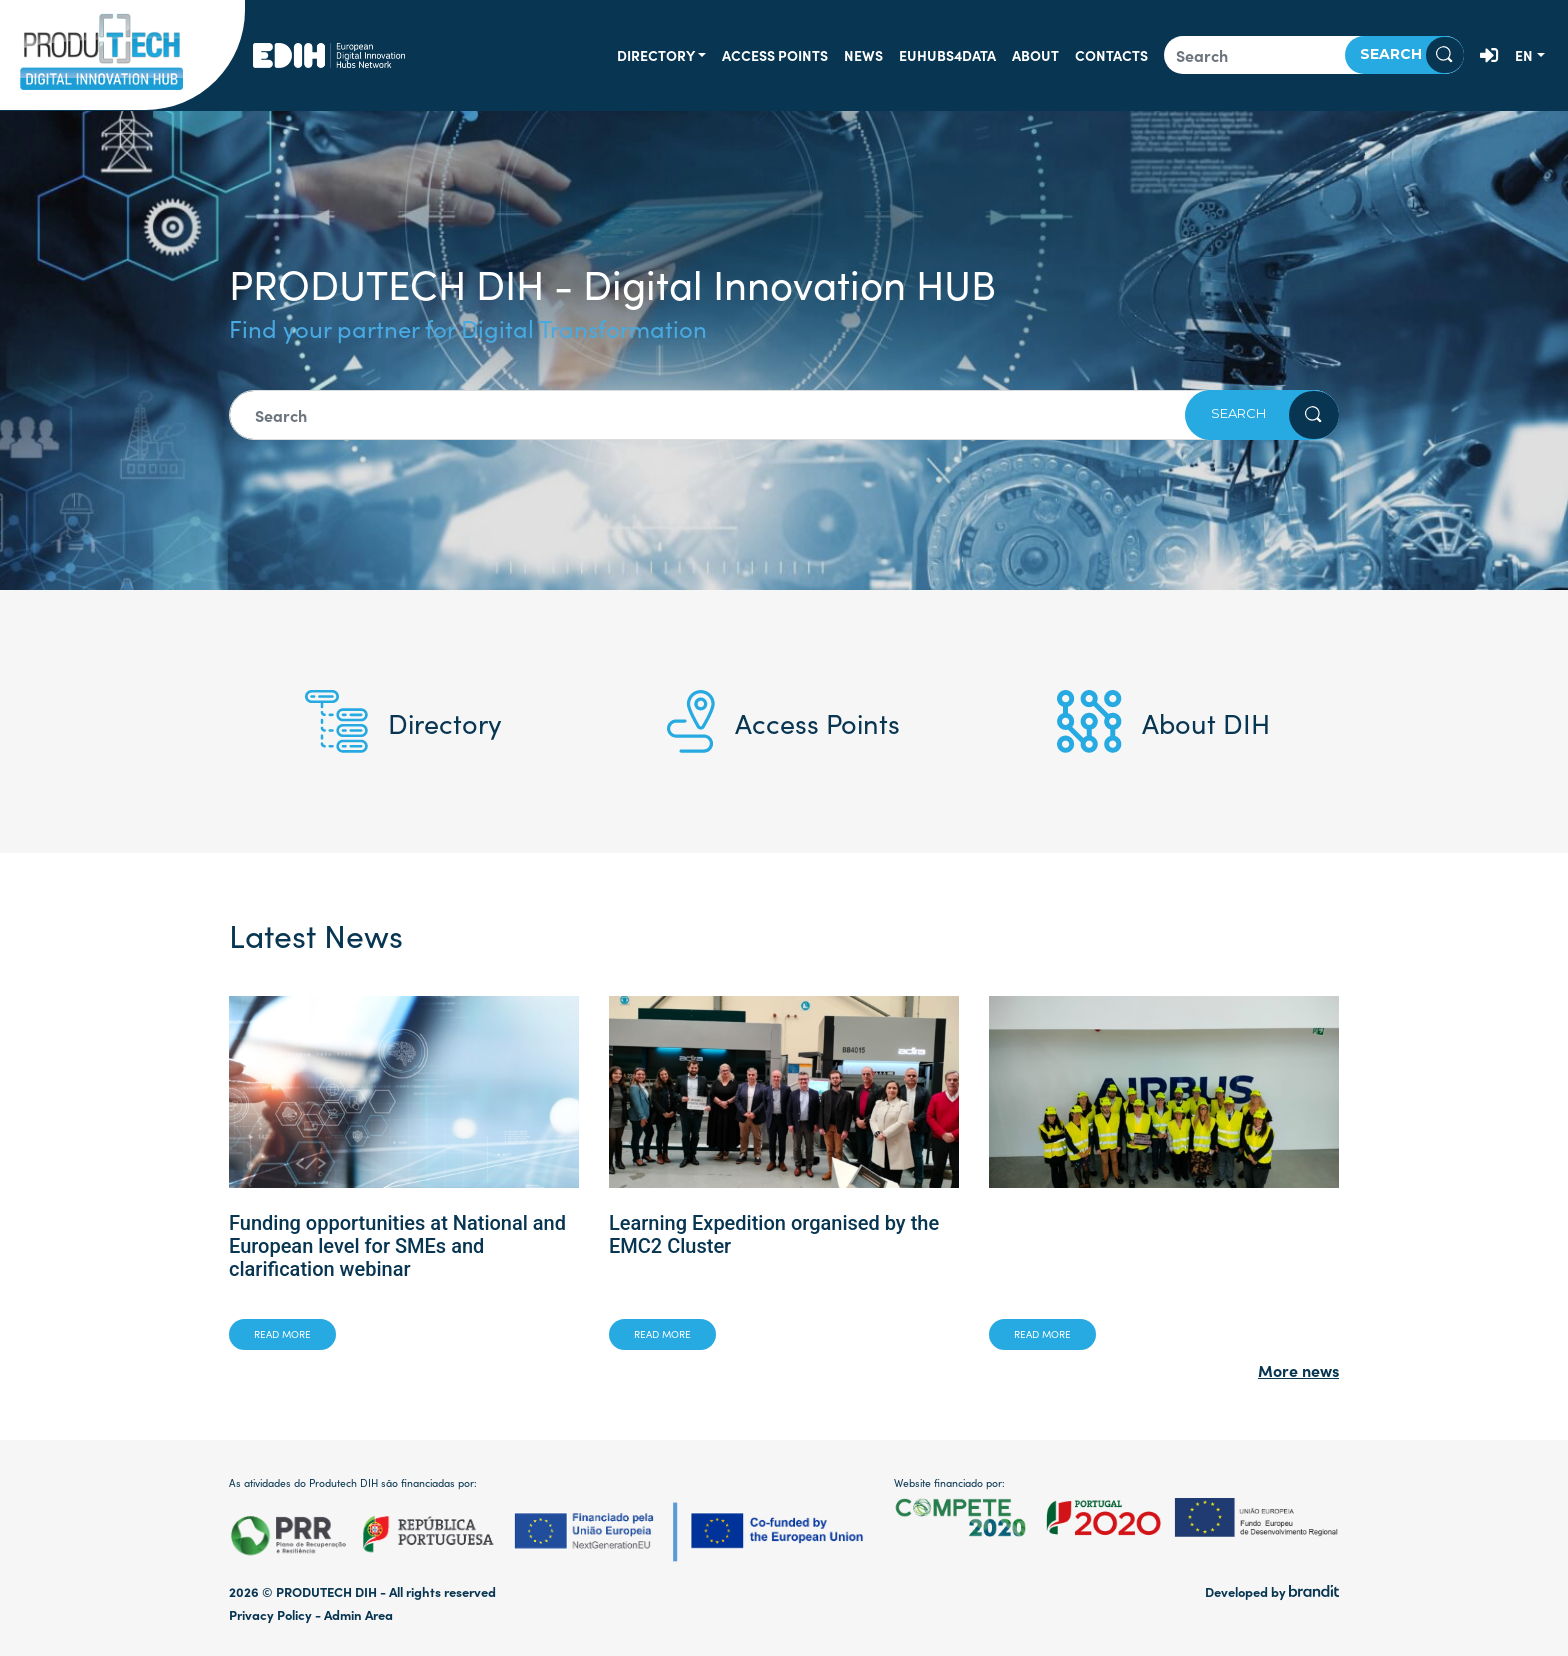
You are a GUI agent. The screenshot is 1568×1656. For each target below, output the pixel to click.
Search (1412, 55)
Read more (282, 1334)
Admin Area (358, 1614)
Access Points (775, 55)
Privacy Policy (270, 1614)
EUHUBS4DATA (947, 55)
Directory (656, 55)
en (1524, 55)
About (1035, 55)
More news (1298, 1370)
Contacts (1111, 55)
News (863, 55)
